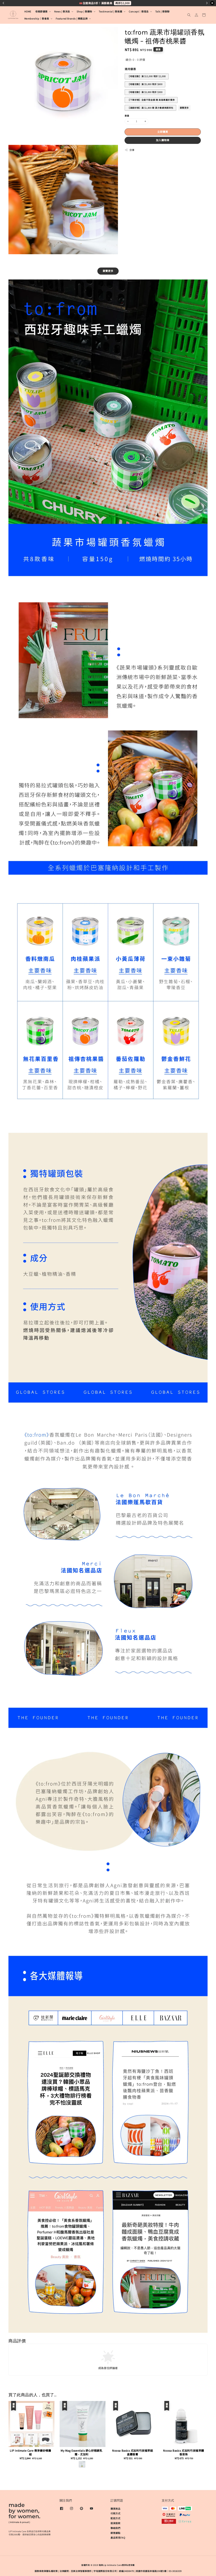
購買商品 (115, 2508)
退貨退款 (115, 2523)
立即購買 (162, 131)
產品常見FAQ (118, 2537)
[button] (189, 15)
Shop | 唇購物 (84, 11)
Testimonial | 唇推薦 (110, 11)
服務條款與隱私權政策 (46, 2571)
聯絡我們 (115, 2528)
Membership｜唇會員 (36, 18)
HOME (27, 11)
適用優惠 (130, 69)
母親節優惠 (41, 11)
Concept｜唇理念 (139, 11)
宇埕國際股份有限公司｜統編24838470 (113, 2571)
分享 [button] (129, 150)
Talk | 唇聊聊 (162, 11)
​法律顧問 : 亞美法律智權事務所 (76, 2571)
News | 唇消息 (62, 11)
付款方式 (115, 2513)
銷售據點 (115, 2533)
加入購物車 (162, 140)
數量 (127, 115)
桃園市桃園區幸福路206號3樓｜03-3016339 (158, 2571)
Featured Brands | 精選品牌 (72, 18)
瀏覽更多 (184, 107)
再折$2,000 (122, 3)
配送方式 (115, 2518)
